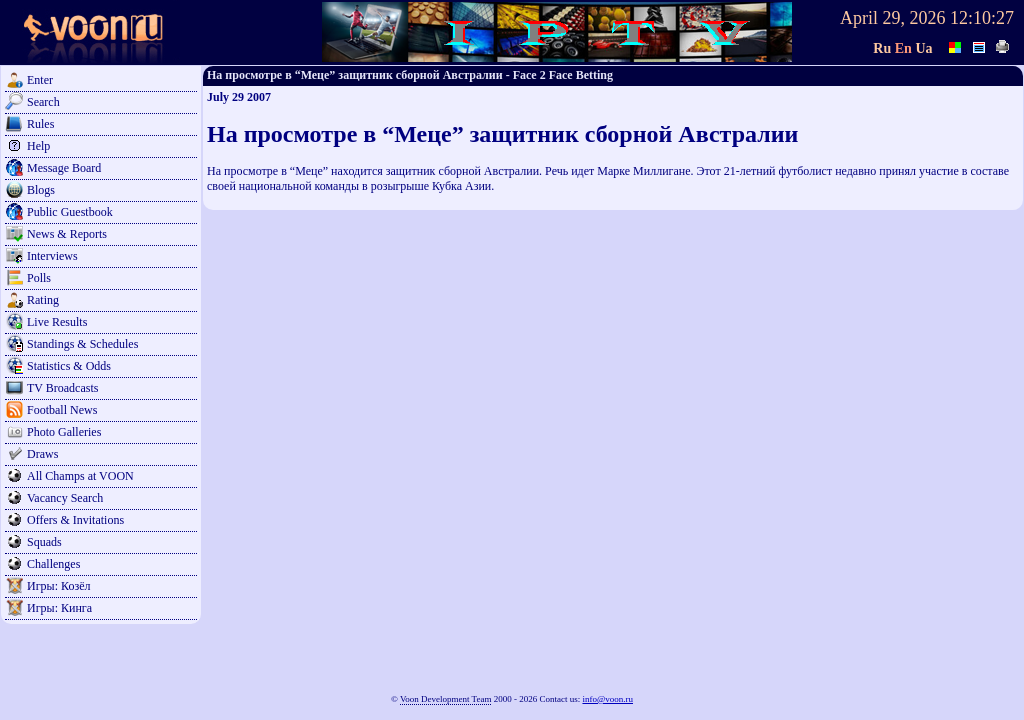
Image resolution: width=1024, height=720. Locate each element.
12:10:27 (982, 18)
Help (38, 146)
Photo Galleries (64, 432)
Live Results (57, 322)
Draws (42, 454)
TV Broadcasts (62, 388)
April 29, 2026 (893, 18)
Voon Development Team (446, 699)
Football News (62, 410)
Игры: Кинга (59, 608)
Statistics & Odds (69, 366)
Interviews (52, 256)
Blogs (41, 190)
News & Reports (67, 234)
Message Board (64, 168)
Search (43, 102)
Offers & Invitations (75, 520)
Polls (39, 278)
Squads (44, 542)
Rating (43, 300)
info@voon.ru (607, 699)
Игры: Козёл (58, 586)
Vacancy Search (65, 498)
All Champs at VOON (80, 476)
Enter (40, 80)
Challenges (53, 564)
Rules (40, 124)
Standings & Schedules (82, 344)
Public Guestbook (70, 212)
